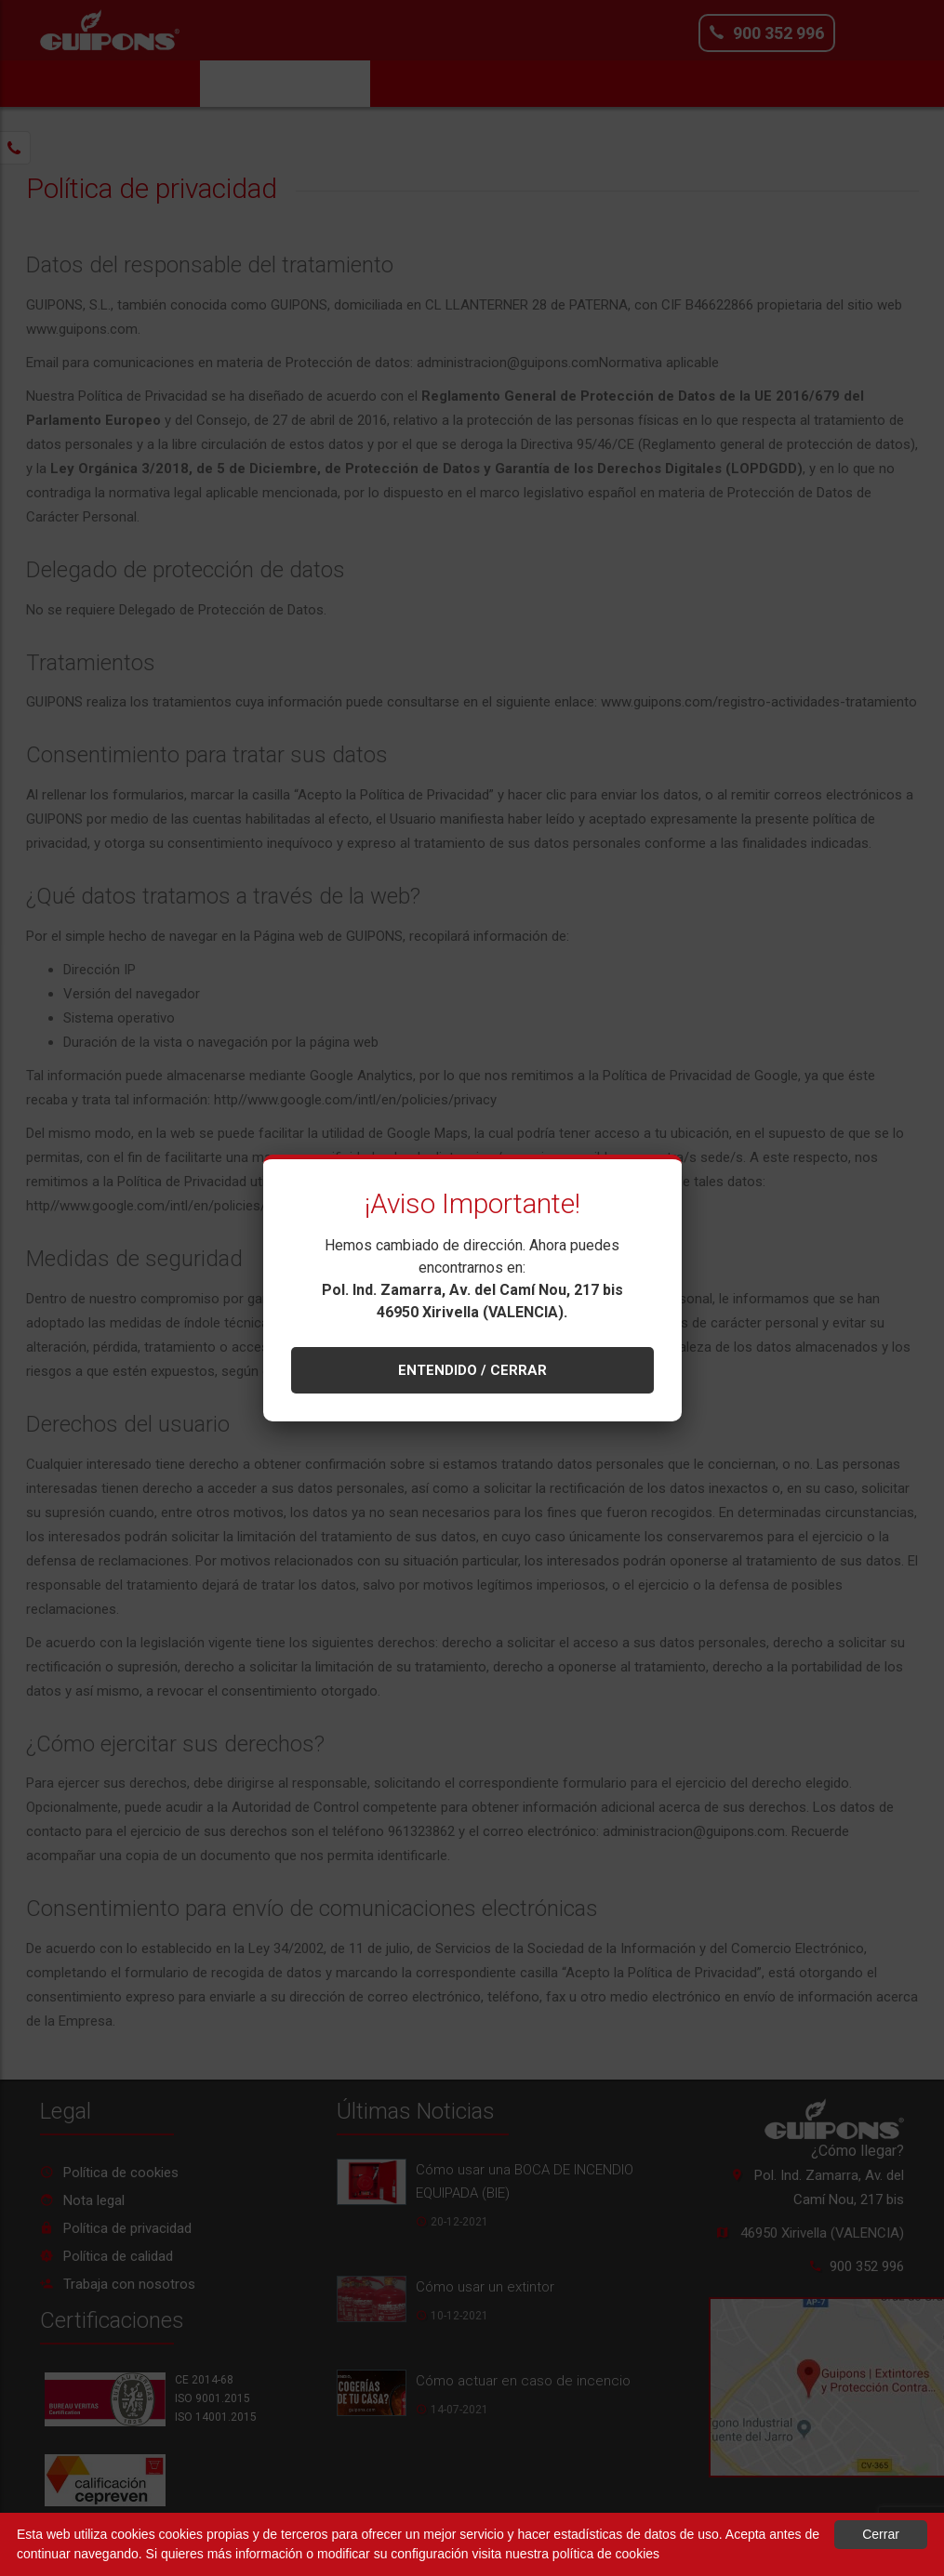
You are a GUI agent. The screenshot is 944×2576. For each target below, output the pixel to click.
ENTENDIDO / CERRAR (472, 1370)
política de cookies (605, 2553)
